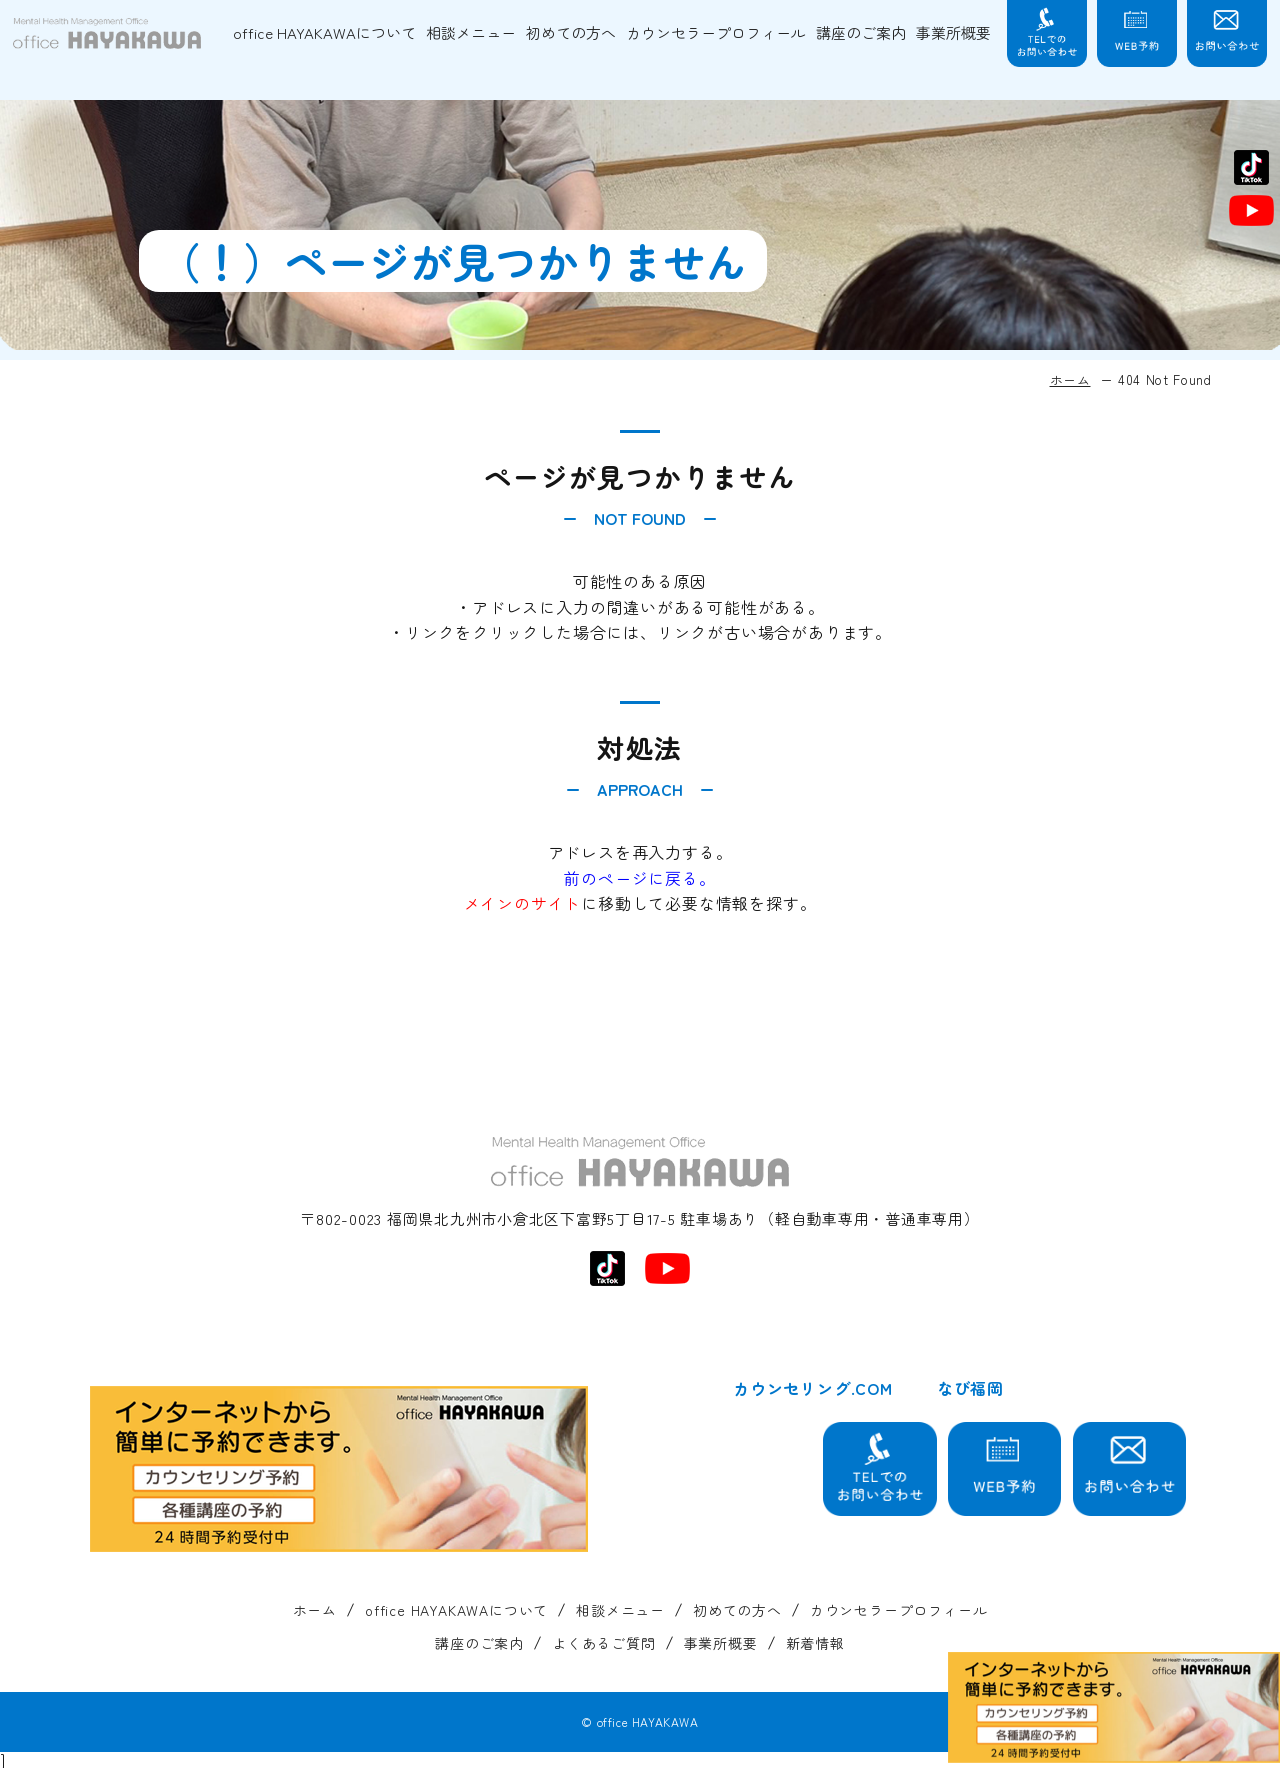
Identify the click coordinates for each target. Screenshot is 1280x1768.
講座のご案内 (861, 33)
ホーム (1070, 379)
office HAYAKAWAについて (324, 33)
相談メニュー (471, 33)
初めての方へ (571, 33)
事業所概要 (953, 33)
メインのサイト (523, 903)
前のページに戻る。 (639, 878)
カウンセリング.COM (813, 1388)
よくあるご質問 (604, 1643)
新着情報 (815, 1643)
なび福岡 (970, 1388)
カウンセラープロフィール (716, 33)
